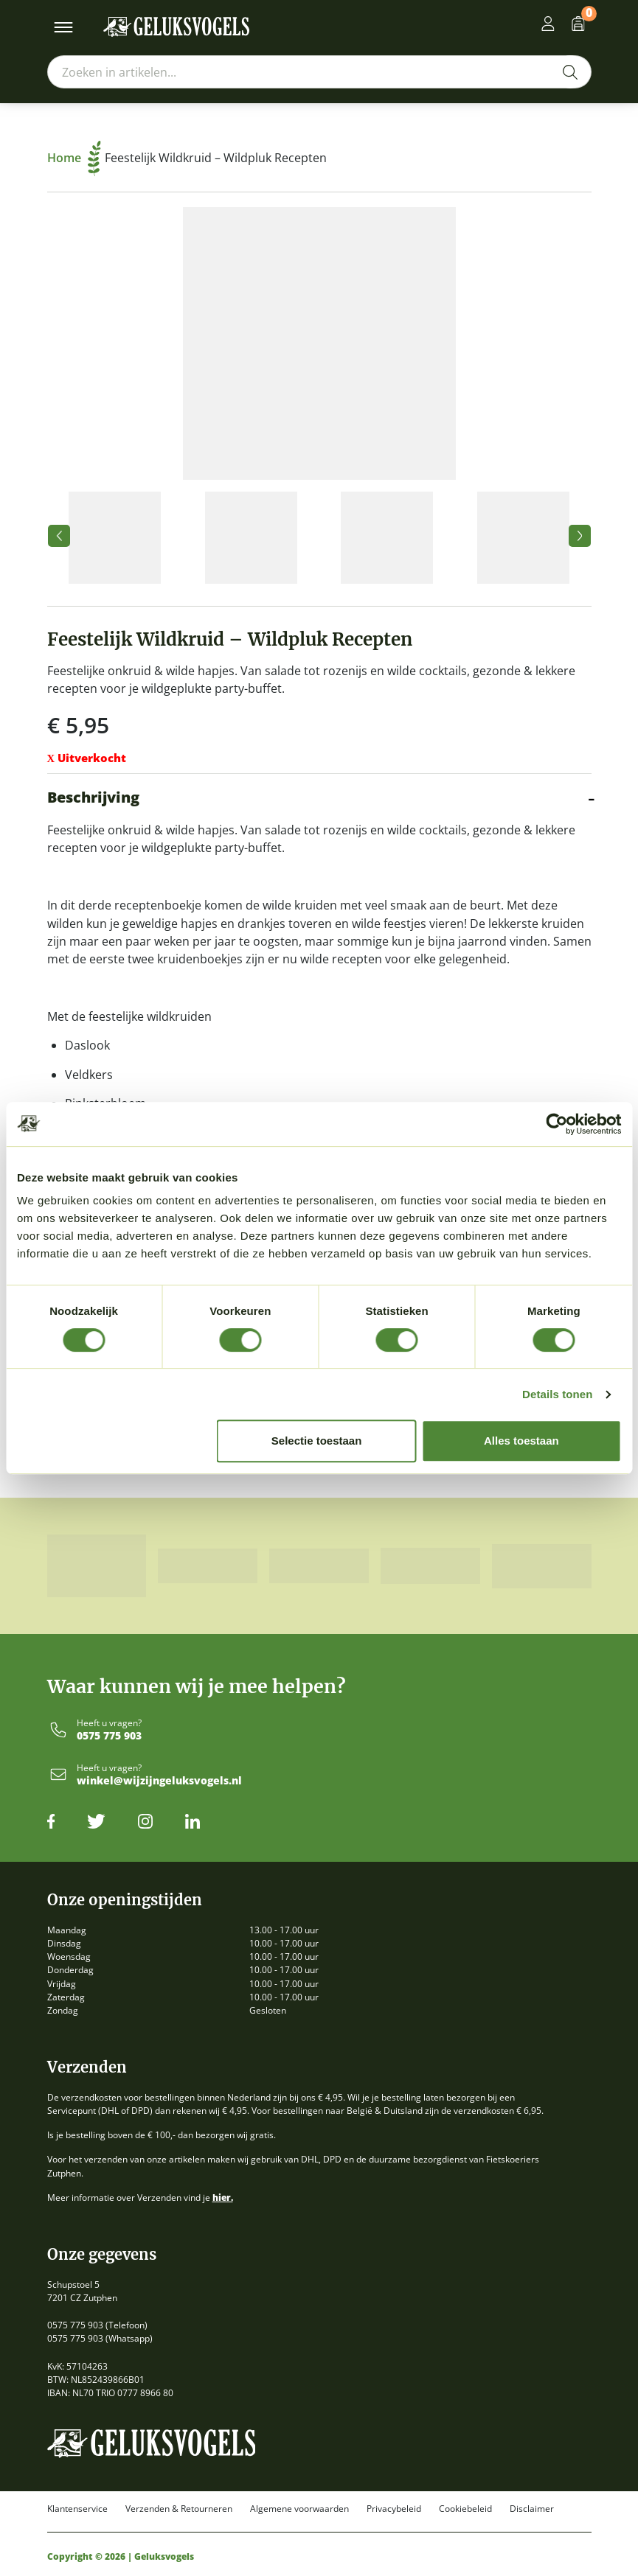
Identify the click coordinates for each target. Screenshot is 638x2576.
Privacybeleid (394, 2509)
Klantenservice (77, 2509)
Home (74, 158)
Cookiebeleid (465, 2509)
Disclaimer (532, 2509)
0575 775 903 (109, 1736)
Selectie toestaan (316, 1440)
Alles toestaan (521, 1440)
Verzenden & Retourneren (178, 2509)
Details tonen (557, 1394)
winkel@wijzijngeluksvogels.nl (159, 1781)
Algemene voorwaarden (299, 2509)
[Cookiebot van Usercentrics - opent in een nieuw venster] (556, 1124)
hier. (222, 2197)
